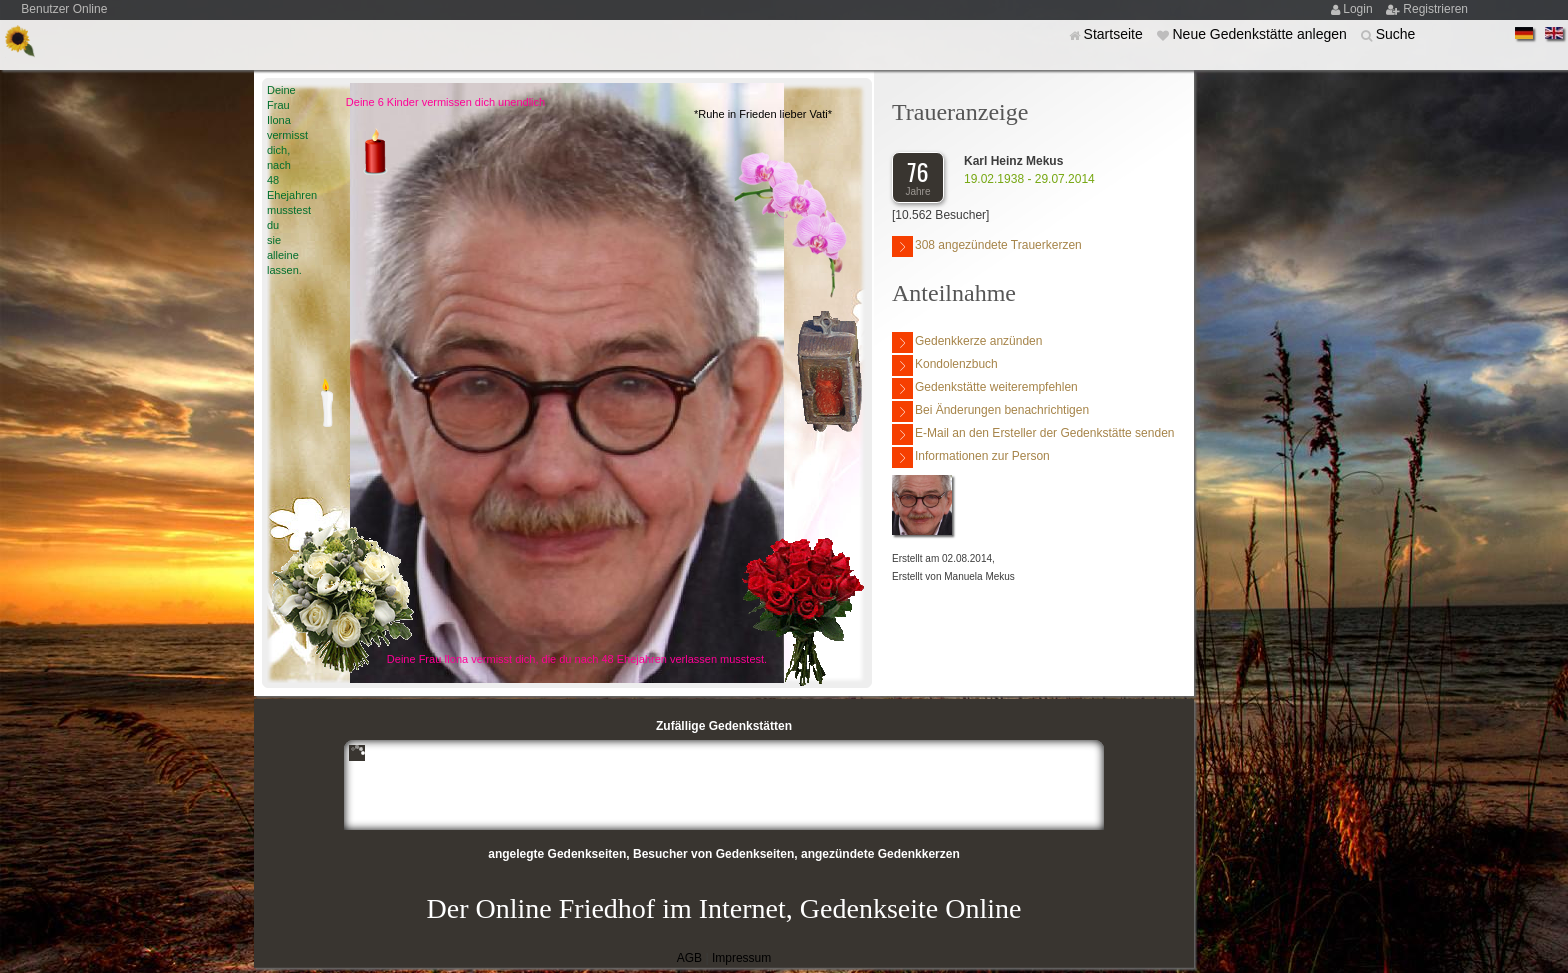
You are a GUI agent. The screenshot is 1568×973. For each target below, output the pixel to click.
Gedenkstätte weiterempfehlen (985, 388)
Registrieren (1435, 9)
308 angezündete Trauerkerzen (987, 246)
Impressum (741, 958)
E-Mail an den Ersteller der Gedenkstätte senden (1033, 434)
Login (1359, 9)
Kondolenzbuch (945, 365)
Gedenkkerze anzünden (967, 342)
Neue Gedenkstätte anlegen (1261, 34)
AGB (689, 958)
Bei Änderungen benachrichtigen (990, 411)
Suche (1396, 34)
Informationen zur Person (971, 457)
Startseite (1115, 34)
